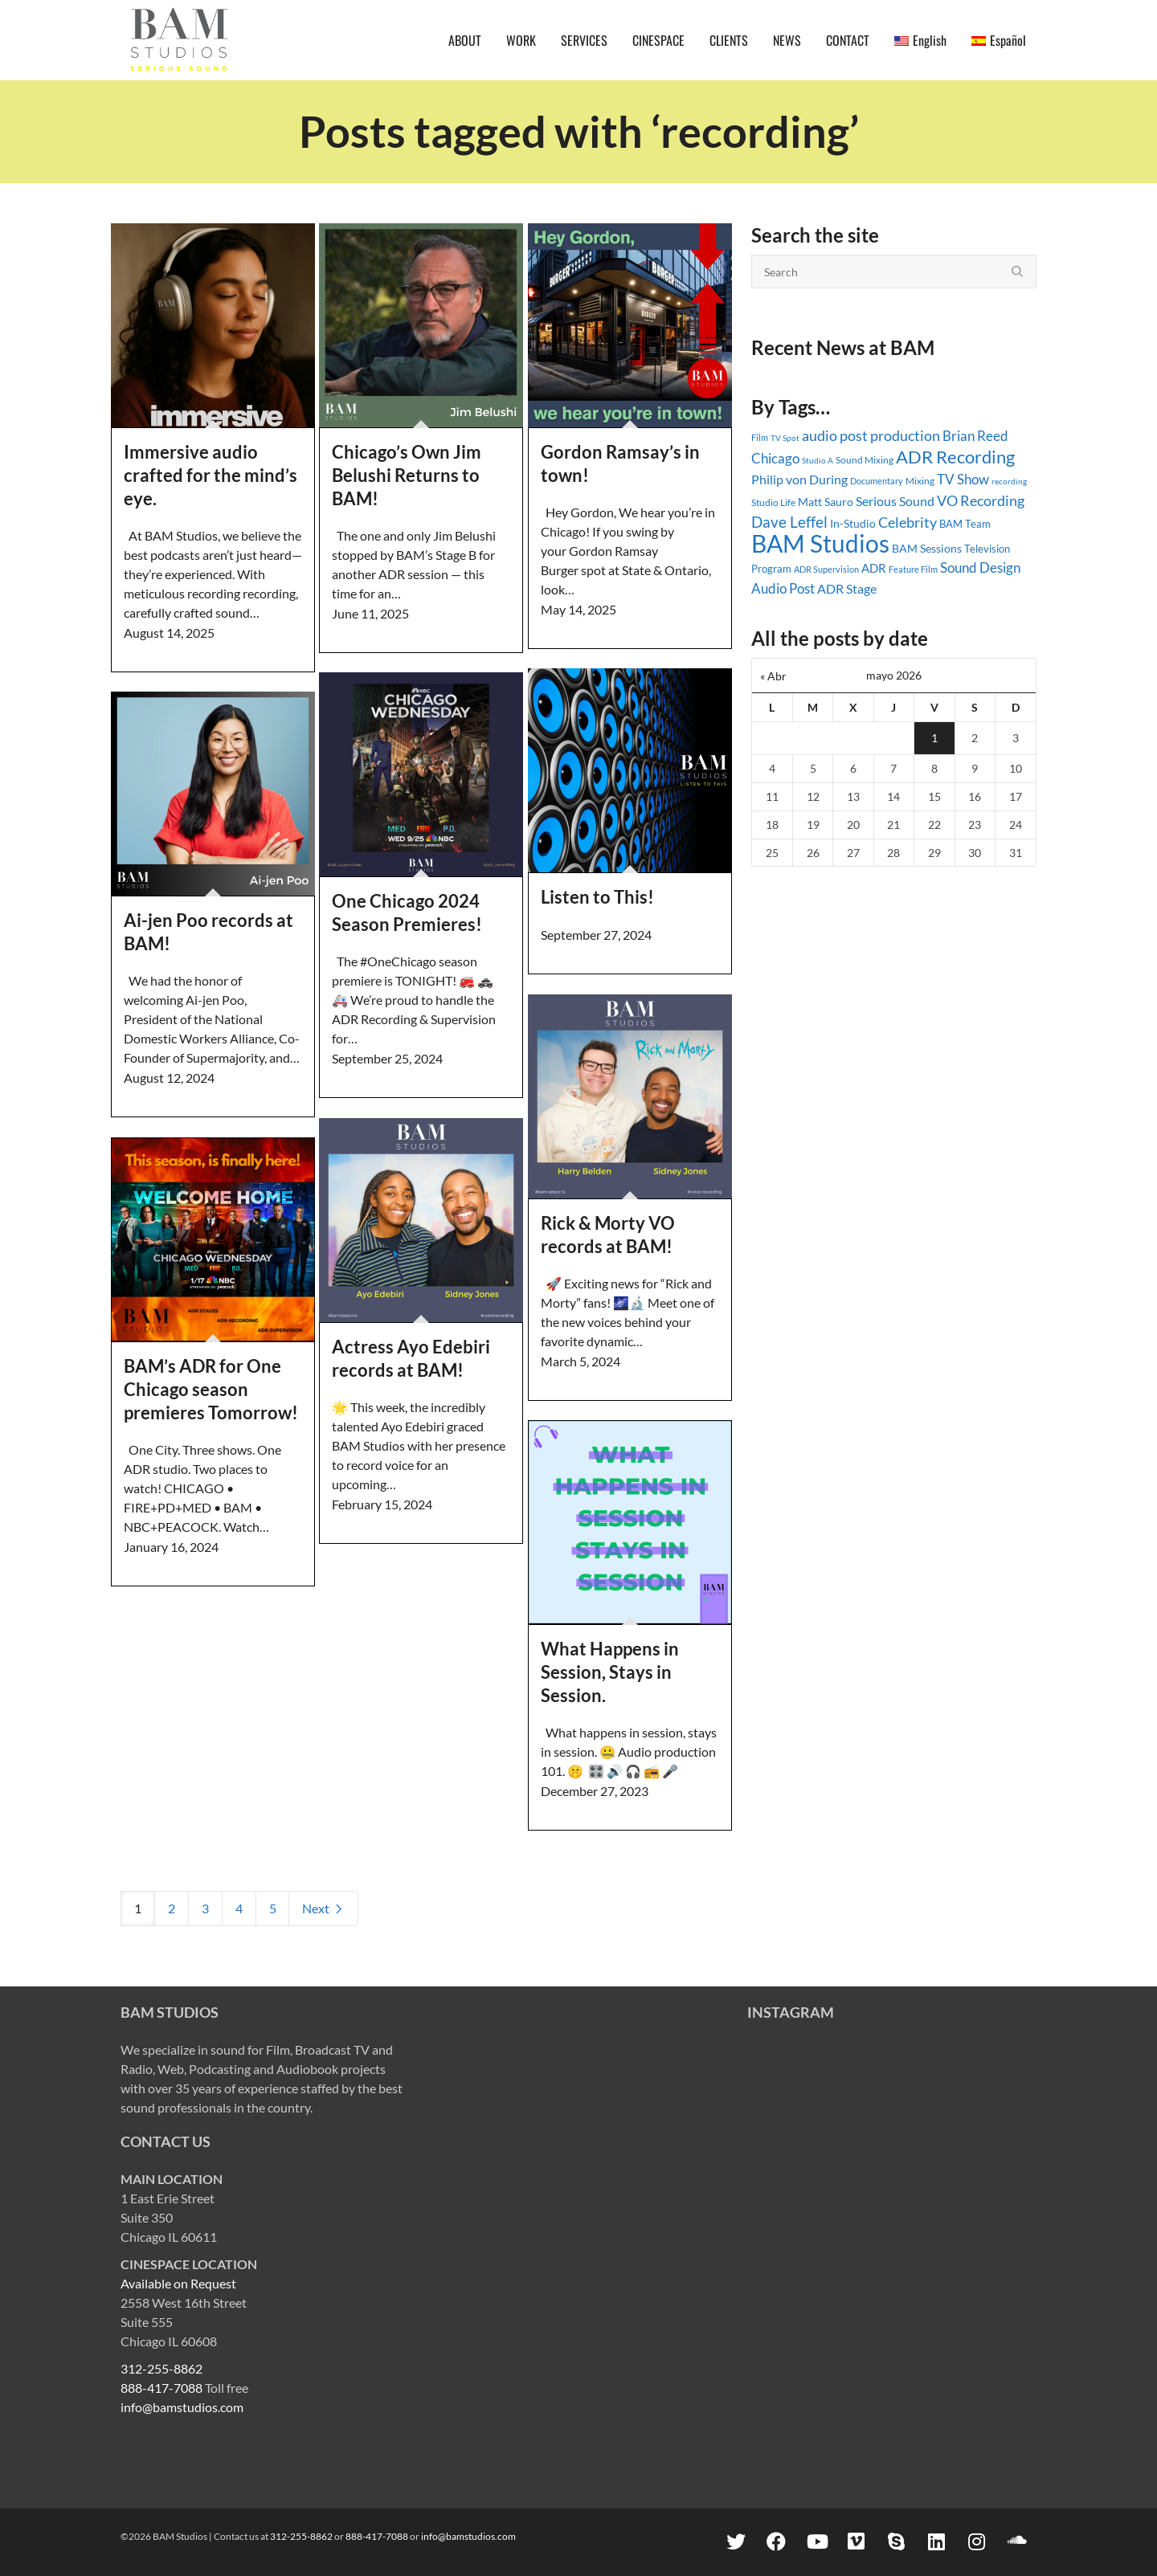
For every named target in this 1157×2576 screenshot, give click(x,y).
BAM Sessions (927, 548)
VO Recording (980, 500)
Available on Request (178, 2283)
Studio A (817, 460)
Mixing (920, 481)
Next (323, 1908)
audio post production (871, 435)
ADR (873, 568)
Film (759, 438)
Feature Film (913, 569)
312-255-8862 (161, 2368)
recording (1009, 481)
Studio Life (773, 502)
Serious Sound (895, 500)
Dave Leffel (789, 521)
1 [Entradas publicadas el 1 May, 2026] (934, 738)
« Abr (773, 676)
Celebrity (907, 522)
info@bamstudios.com (182, 2407)
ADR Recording (955, 456)
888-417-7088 (161, 2387)
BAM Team (965, 523)
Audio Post (783, 588)
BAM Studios (820, 543)
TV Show (963, 479)
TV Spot (785, 438)
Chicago (775, 458)
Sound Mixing (864, 460)
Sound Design (980, 567)
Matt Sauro (825, 501)
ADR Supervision (826, 569)
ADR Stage (847, 588)
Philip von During (799, 479)
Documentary (876, 481)
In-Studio (853, 523)
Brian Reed (975, 435)
